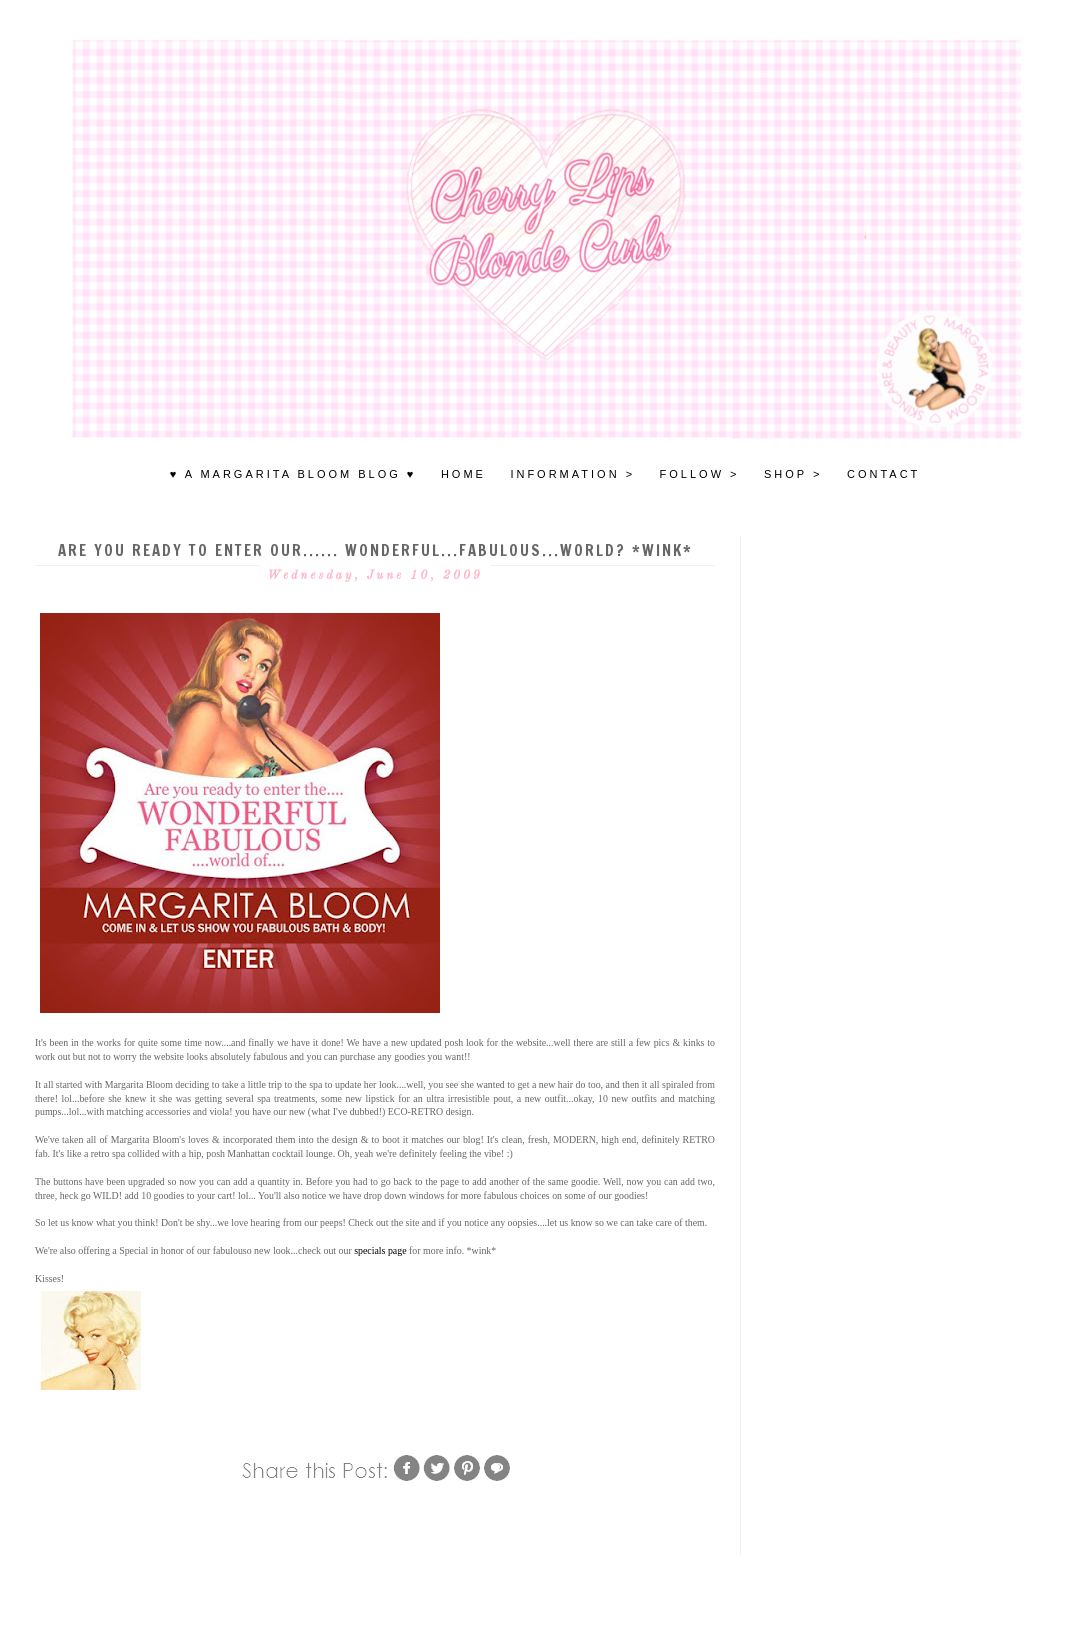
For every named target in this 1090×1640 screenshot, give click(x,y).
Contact (883, 474)
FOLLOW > (700, 474)
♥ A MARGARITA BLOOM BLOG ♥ (293, 474)
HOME (463, 474)
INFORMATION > (572, 474)
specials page (380, 1250)
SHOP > (793, 474)
